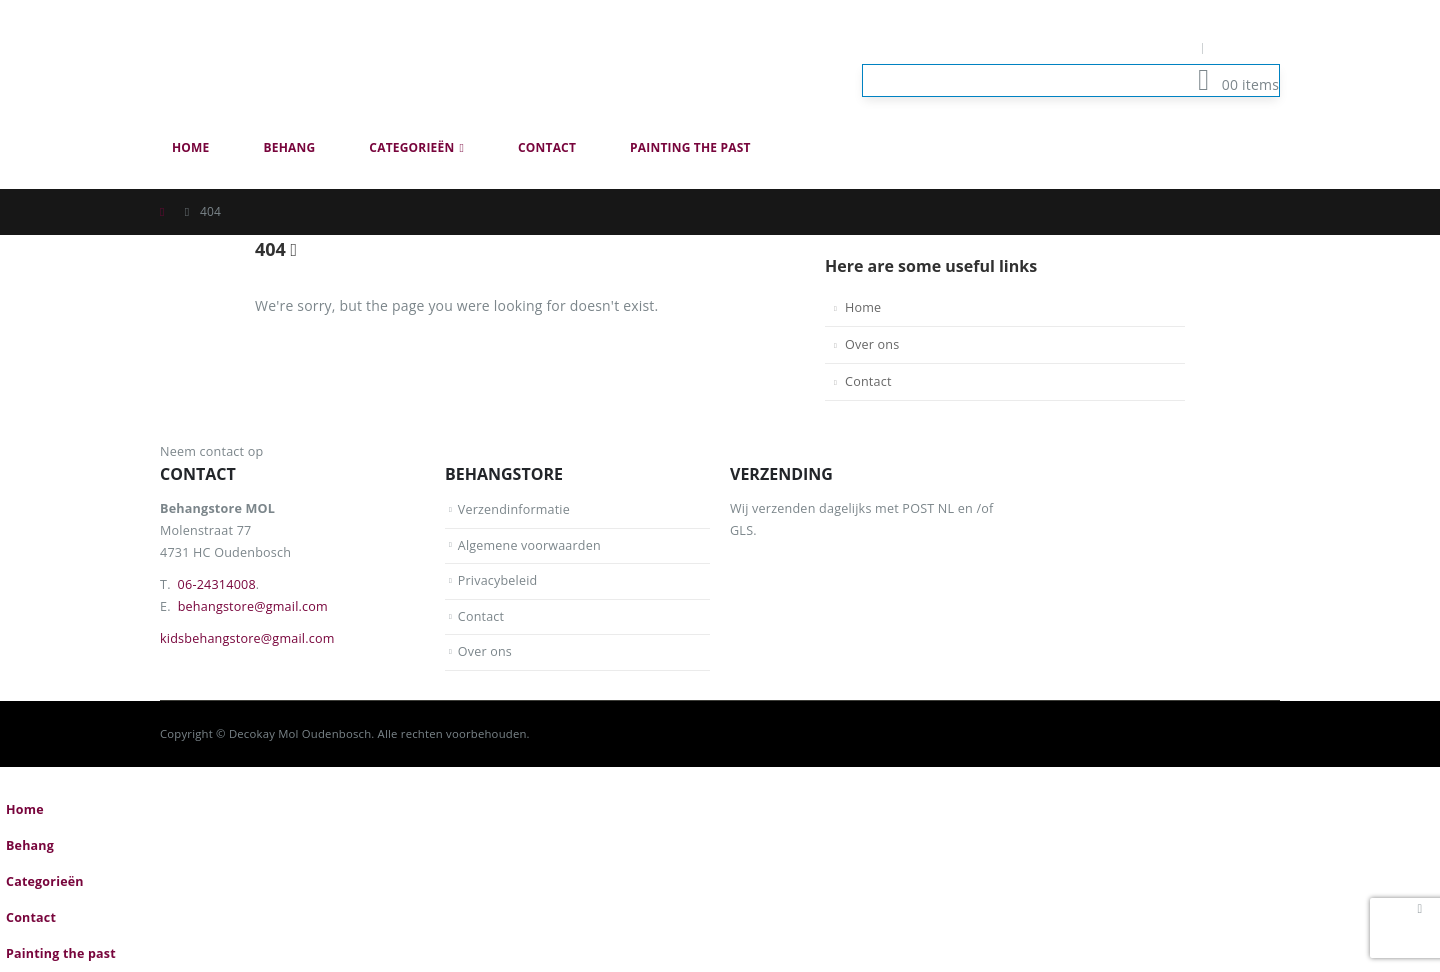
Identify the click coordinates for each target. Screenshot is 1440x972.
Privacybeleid (498, 580)
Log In (1247, 47)
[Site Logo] (310, 64)
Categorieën (411, 147)
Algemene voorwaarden (530, 545)
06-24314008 (217, 584)
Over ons (872, 344)
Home (191, 147)
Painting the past (690, 147)
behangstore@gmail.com (253, 606)
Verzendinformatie (514, 509)
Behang (290, 147)
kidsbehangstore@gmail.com (247, 638)
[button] (1268, 178)
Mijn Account (1147, 47)
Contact (547, 147)
